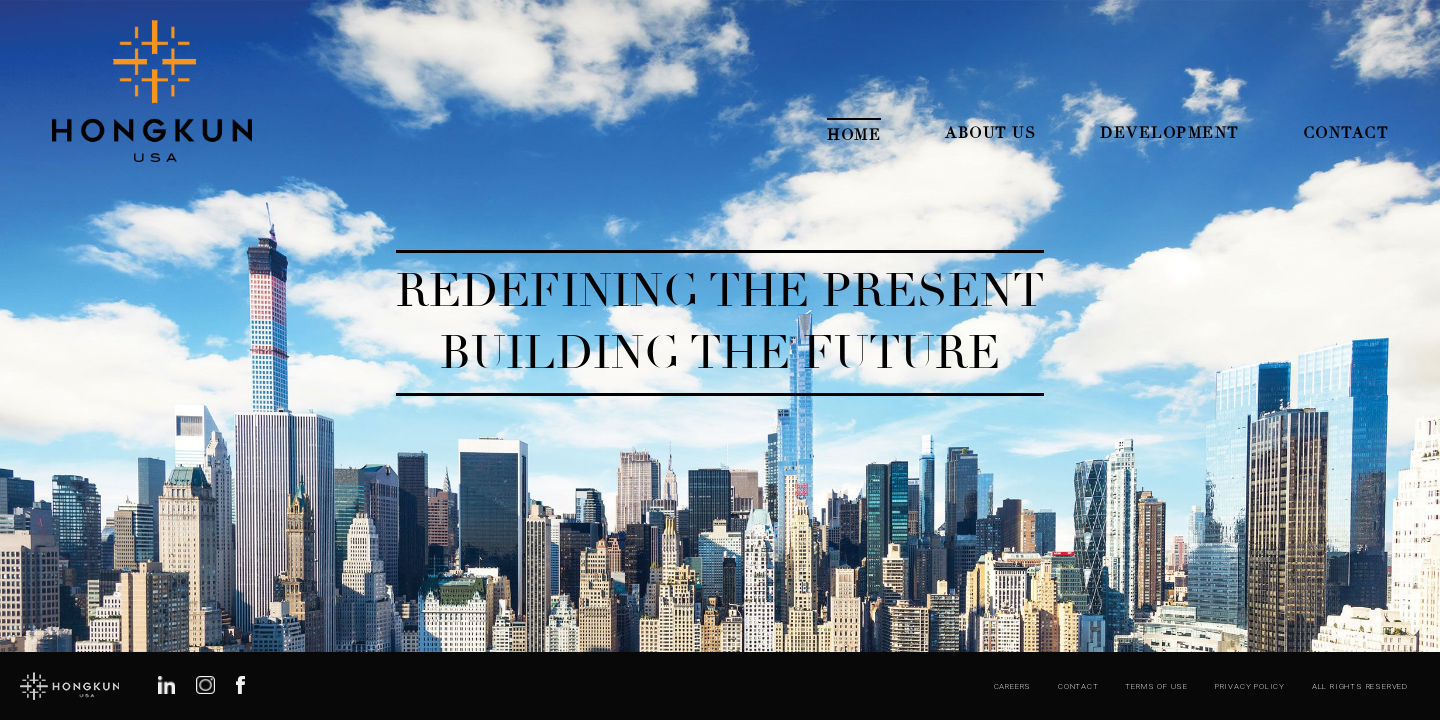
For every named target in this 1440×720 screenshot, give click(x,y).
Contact (1346, 133)
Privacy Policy (1250, 686)
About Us (990, 133)
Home (854, 135)
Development (1169, 133)
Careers (1013, 686)
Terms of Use (1156, 686)
